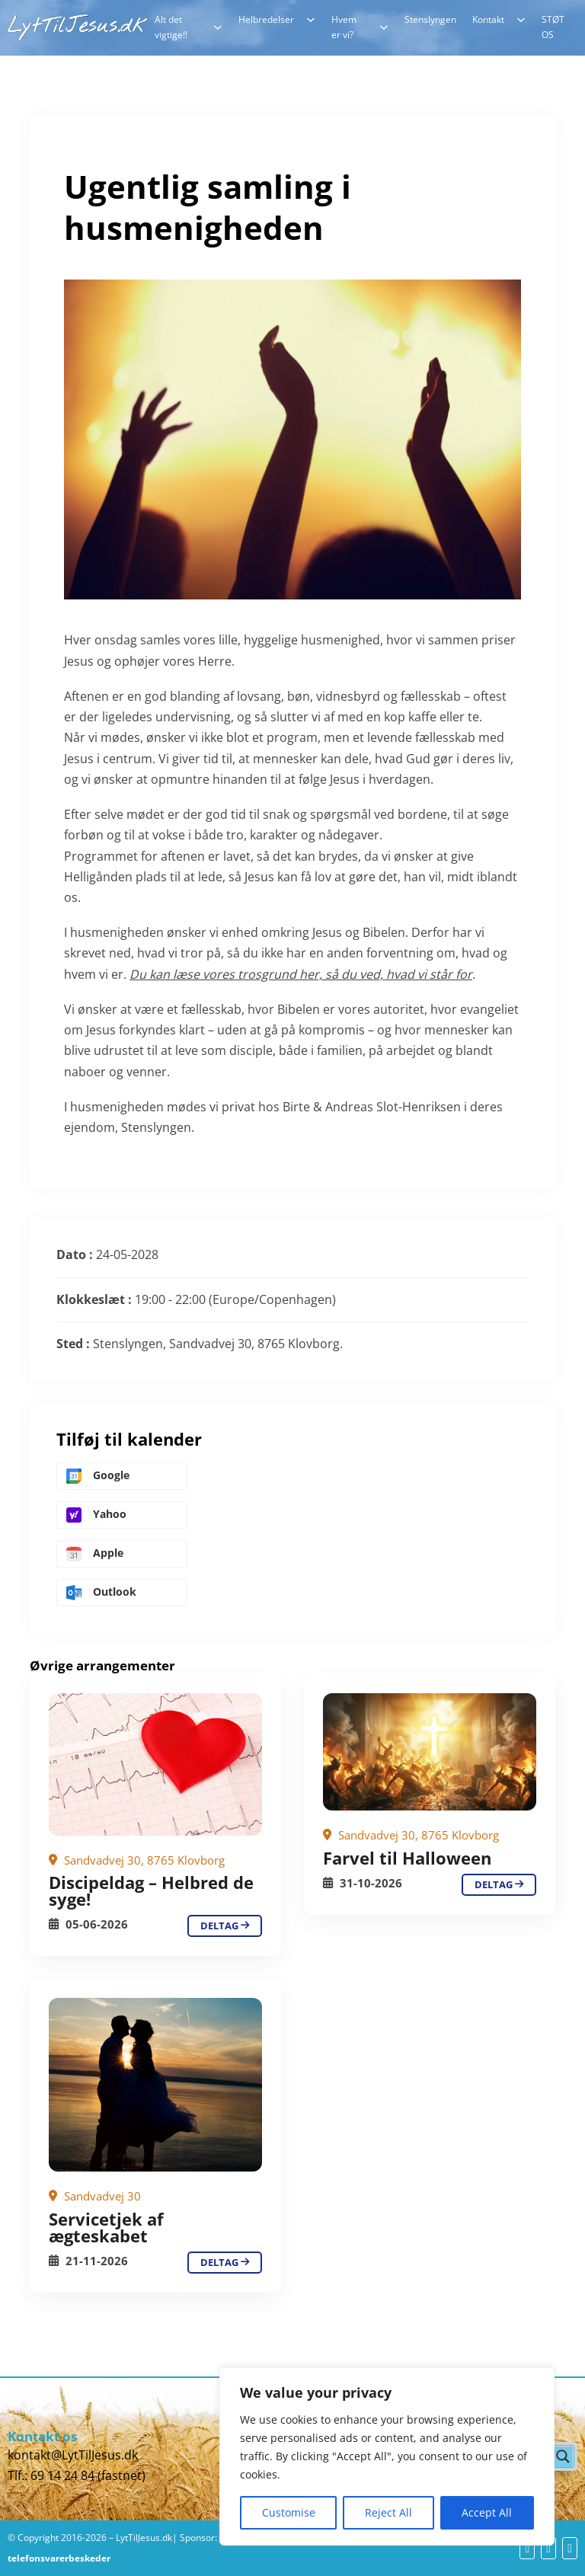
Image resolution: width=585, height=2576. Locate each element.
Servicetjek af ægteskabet (106, 2227)
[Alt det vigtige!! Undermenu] (218, 27)
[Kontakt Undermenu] (521, 19)
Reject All (388, 2512)
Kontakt (488, 19)
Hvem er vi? (343, 27)
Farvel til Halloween (407, 1857)
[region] (387, 2456)
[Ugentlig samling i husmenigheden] (155, 1764)
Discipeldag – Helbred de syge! (151, 1890)
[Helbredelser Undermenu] (310, 19)
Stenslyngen (430, 19)
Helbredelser (266, 19)
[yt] (548, 2548)
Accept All (487, 2512)
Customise (288, 2512)
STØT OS (553, 27)
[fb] (527, 2548)
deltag (224, 1925)
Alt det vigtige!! (171, 27)
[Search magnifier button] (563, 2456)
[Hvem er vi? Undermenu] (384, 27)
